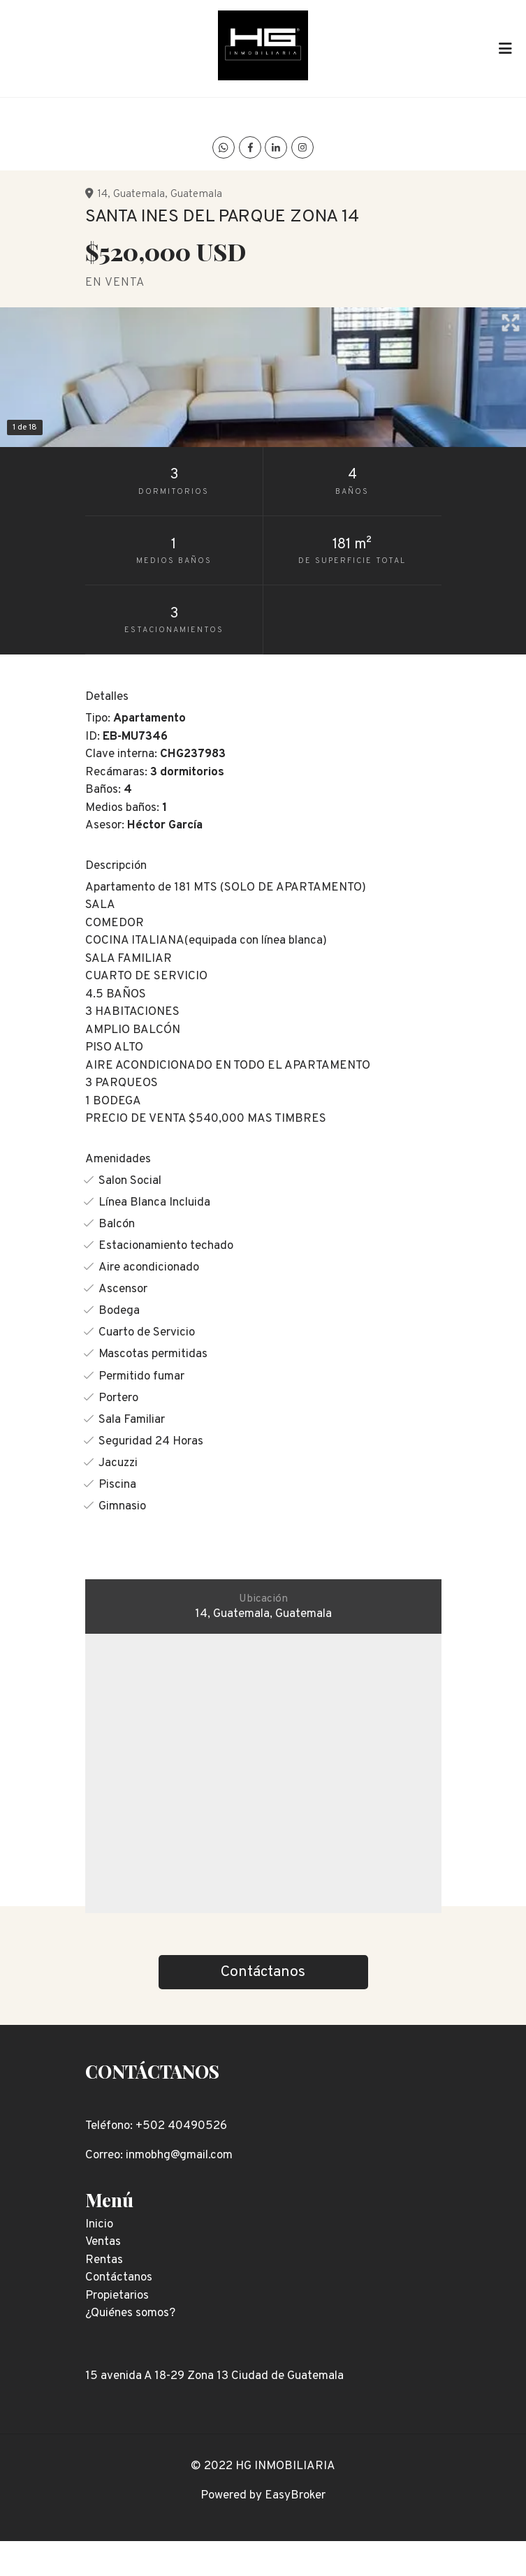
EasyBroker (295, 2495)
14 (102, 194)
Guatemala (139, 194)
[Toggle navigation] (505, 48)
